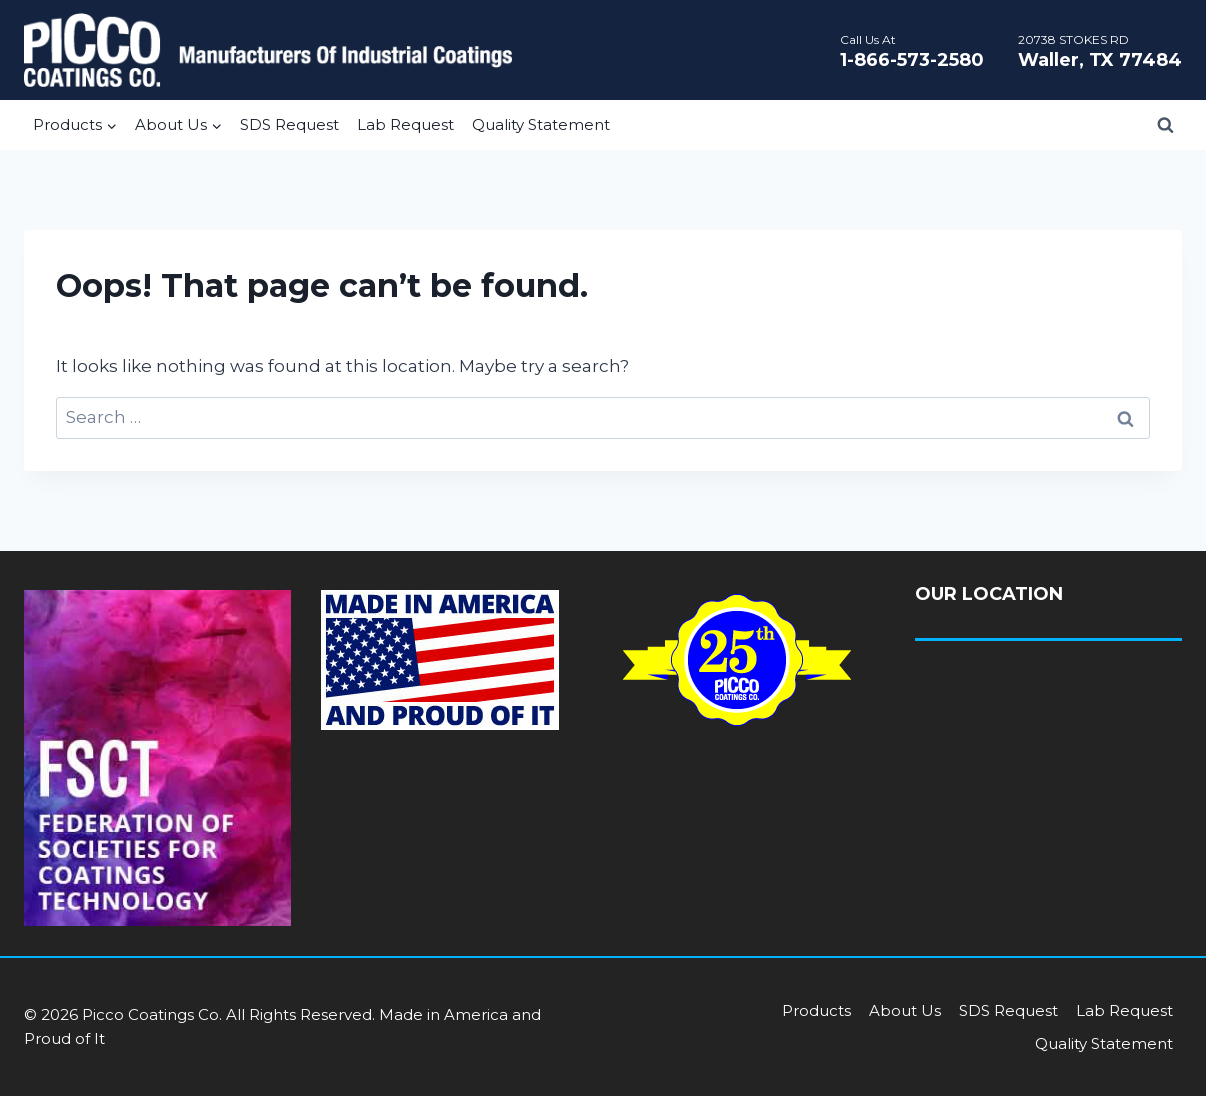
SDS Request (289, 124)
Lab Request (405, 124)
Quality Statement (541, 124)
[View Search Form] (1165, 125)
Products (816, 1010)
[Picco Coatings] (268, 49)
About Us (905, 1010)
